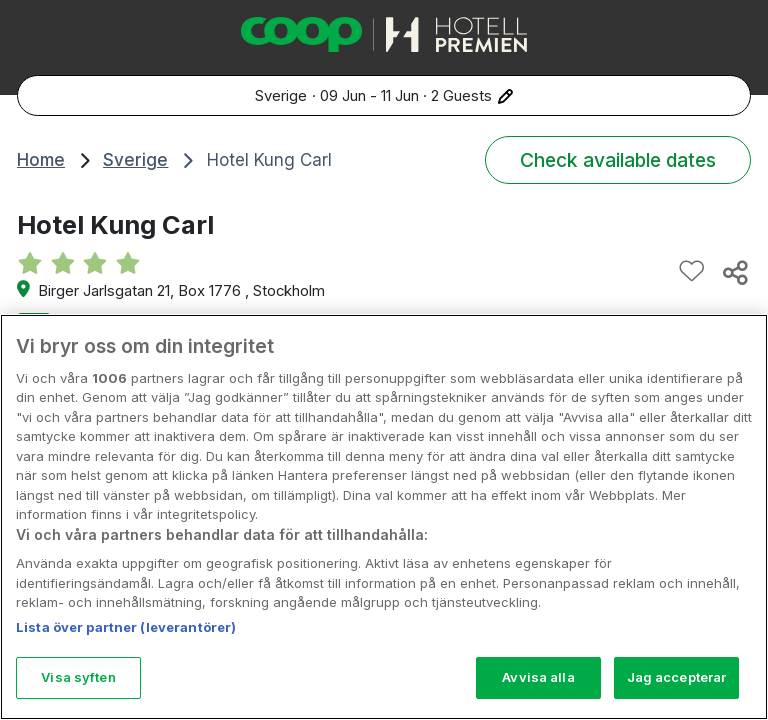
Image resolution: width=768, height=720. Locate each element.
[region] (384, 517)
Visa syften (78, 677)
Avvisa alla (538, 677)
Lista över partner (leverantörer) (126, 627)
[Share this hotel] (734, 272)
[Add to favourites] (692, 272)
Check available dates (618, 160)
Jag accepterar (677, 677)
